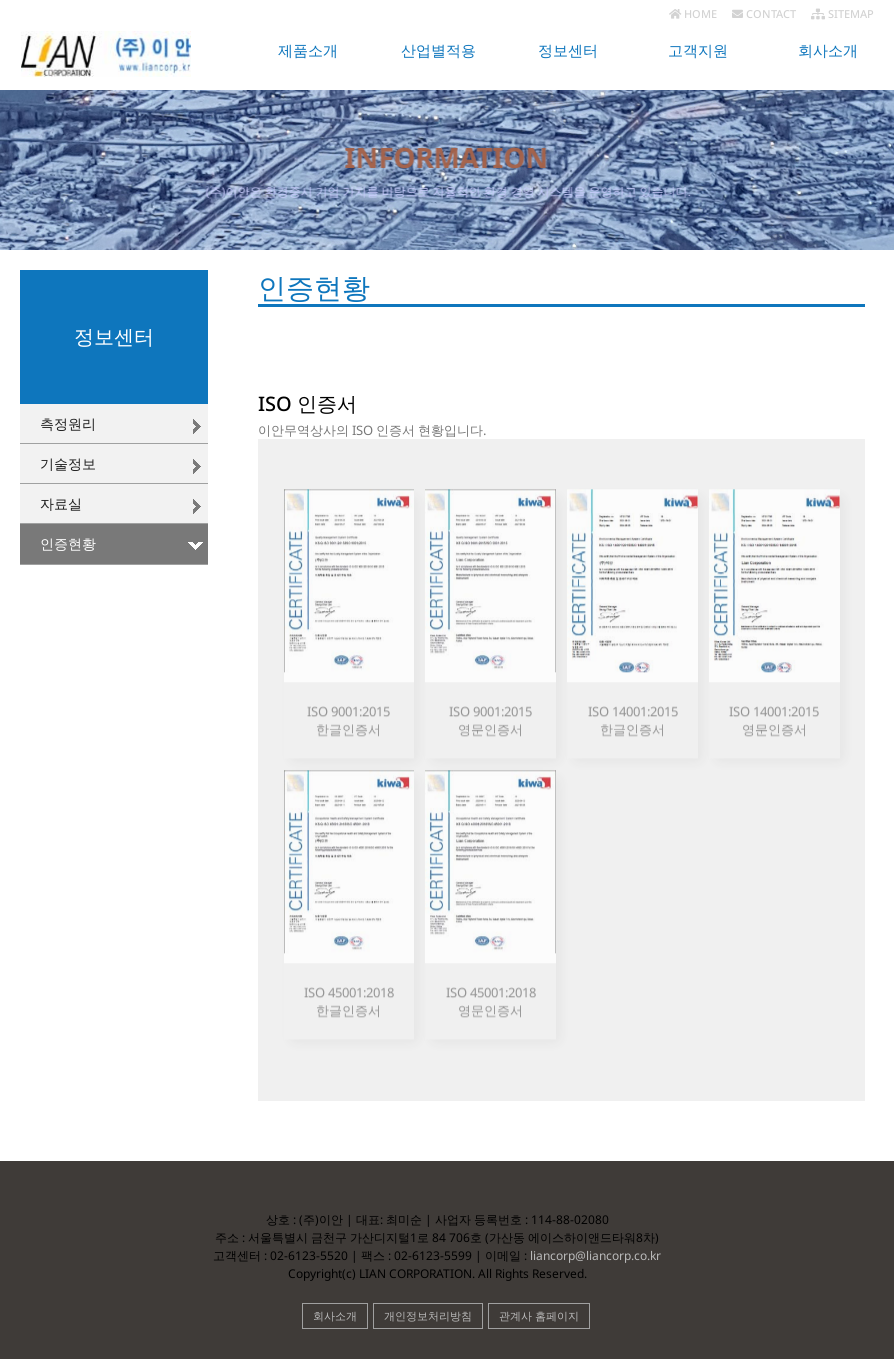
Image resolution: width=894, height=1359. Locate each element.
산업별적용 (438, 50)
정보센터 (568, 50)
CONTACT (764, 13)
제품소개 (308, 50)
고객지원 (698, 50)
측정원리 (68, 423)
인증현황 (68, 543)
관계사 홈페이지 (539, 1315)
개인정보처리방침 (428, 1315)
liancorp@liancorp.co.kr (594, 1255)
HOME (693, 13)
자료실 (61, 503)
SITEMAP (842, 13)
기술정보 (68, 463)
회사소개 (828, 50)
